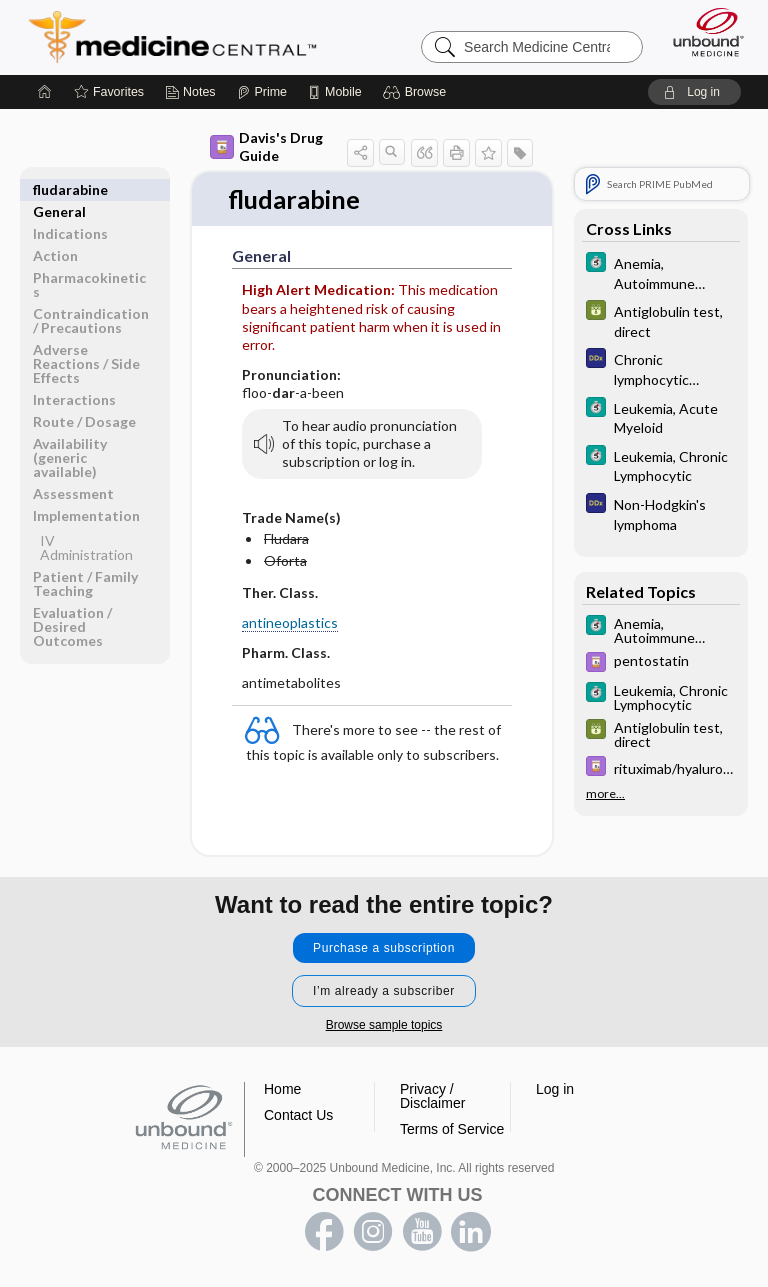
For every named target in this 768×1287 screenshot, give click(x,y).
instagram (373, 1233)
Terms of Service (452, 1130)
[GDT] (661, 320)
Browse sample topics (384, 1026)
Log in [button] (555, 1090)
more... (605, 794)
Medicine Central (184, 37)
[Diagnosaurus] (661, 368)
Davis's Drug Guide (266, 146)
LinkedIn (471, 1233)
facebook (324, 1233)
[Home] (45, 92)
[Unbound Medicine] (702, 32)
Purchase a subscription (384, 949)
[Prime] (262, 92)
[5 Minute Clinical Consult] (661, 272)
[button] (417, 92)
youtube (422, 1233)
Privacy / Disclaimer (432, 1097)
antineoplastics (290, 623)
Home (282, 1090)
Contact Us (298, 1116)
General (59, 189)
